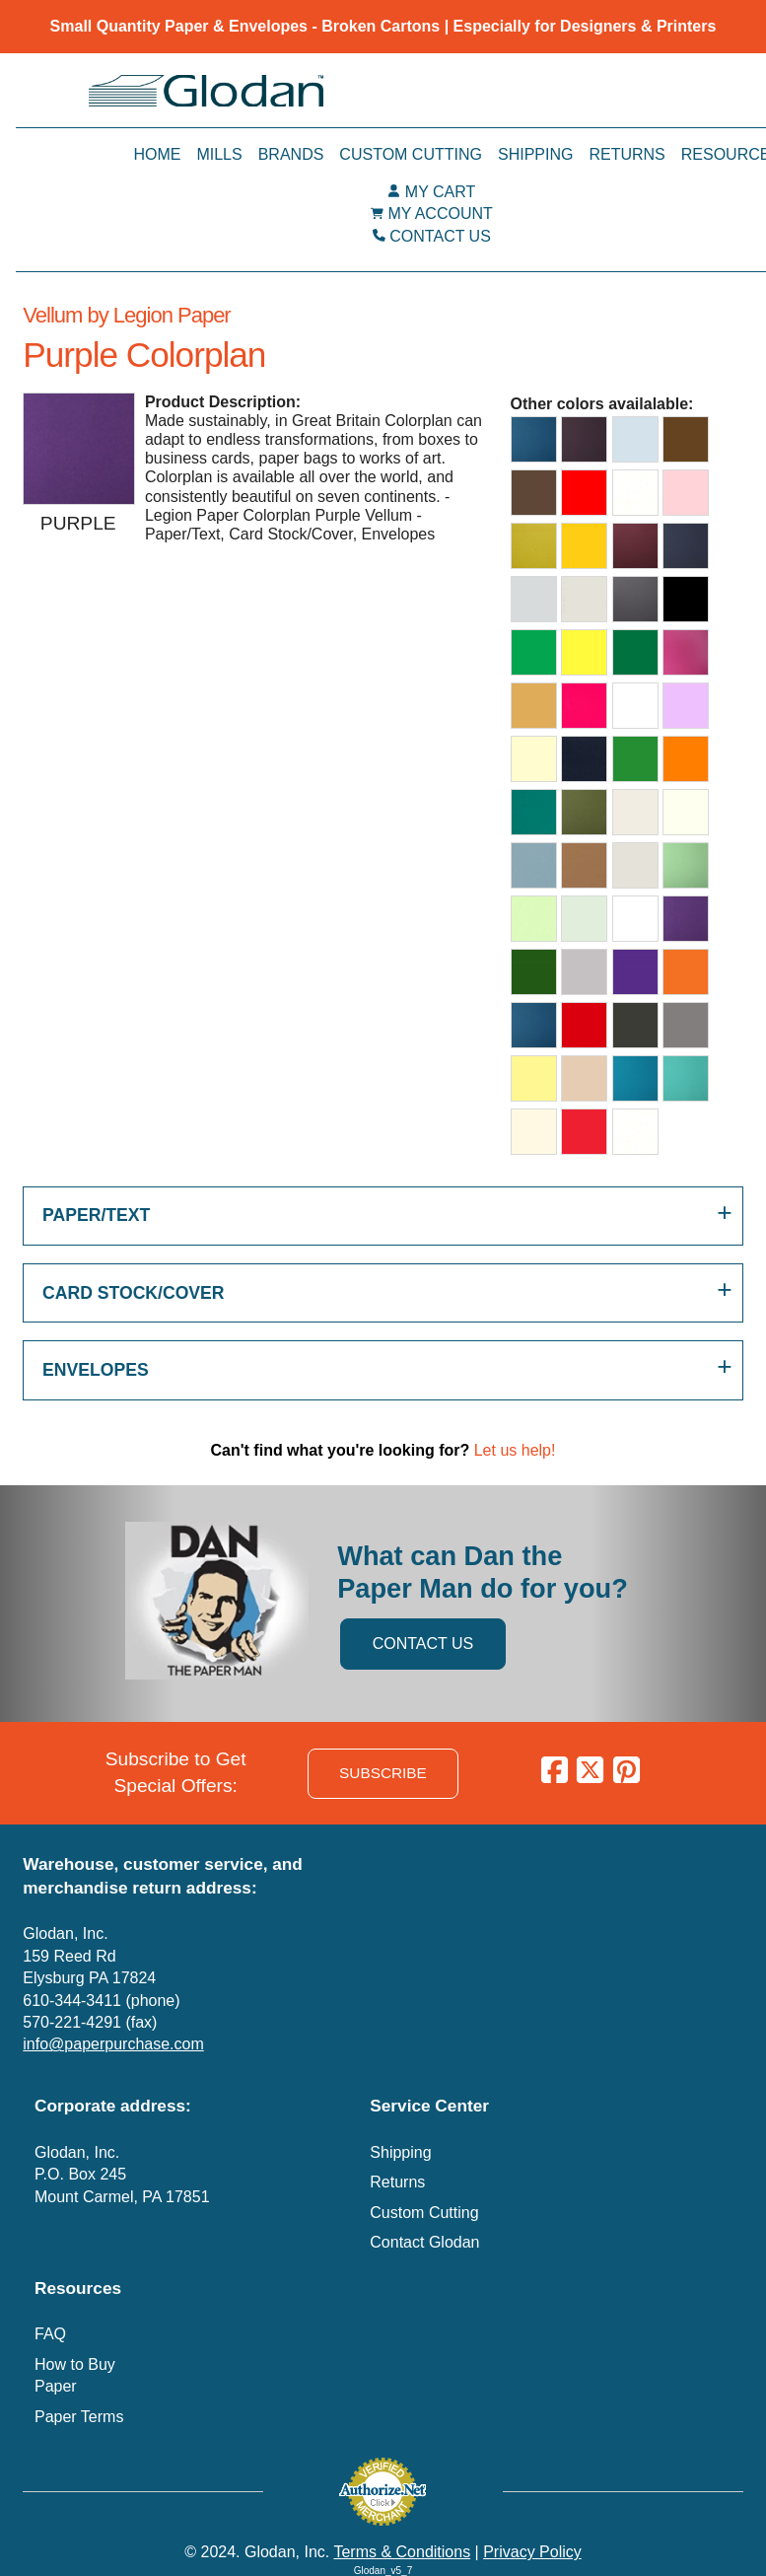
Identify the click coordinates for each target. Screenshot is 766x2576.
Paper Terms (79, 2416)
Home (156, 154)
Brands (291, 154)
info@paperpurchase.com (113, 2044)
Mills (219, 154)
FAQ (50, 2334)
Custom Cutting (410, 154)
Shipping (535, 154)
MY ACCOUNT (439, 213)
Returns (626, 154)
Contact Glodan (424, 2242)
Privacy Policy (532, 2551)
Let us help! (515, 1450)
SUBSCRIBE (383, 1772)
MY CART (440, 191)
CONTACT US (440, 236)
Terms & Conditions (401, 2551)
